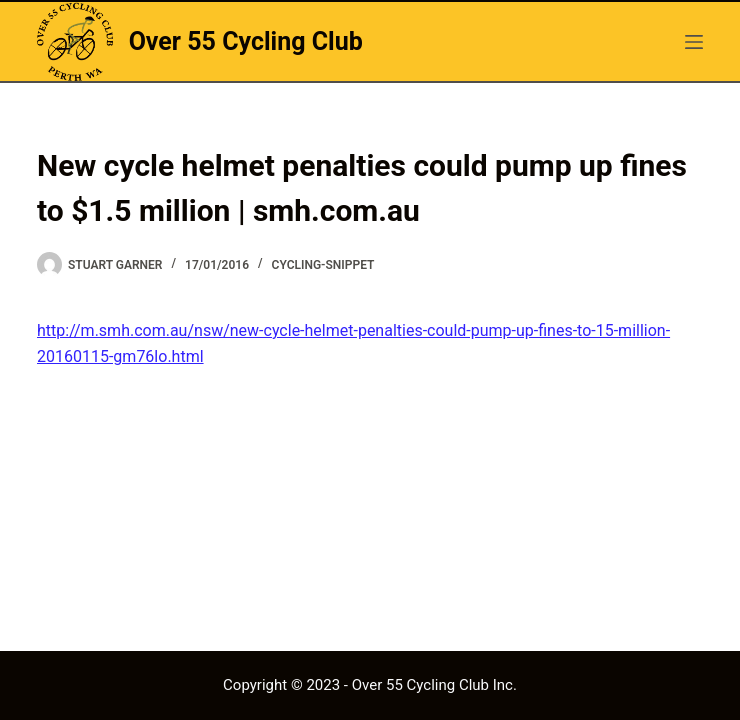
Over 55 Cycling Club (246, 41)
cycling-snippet (323, 265)
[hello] (694, 42)
